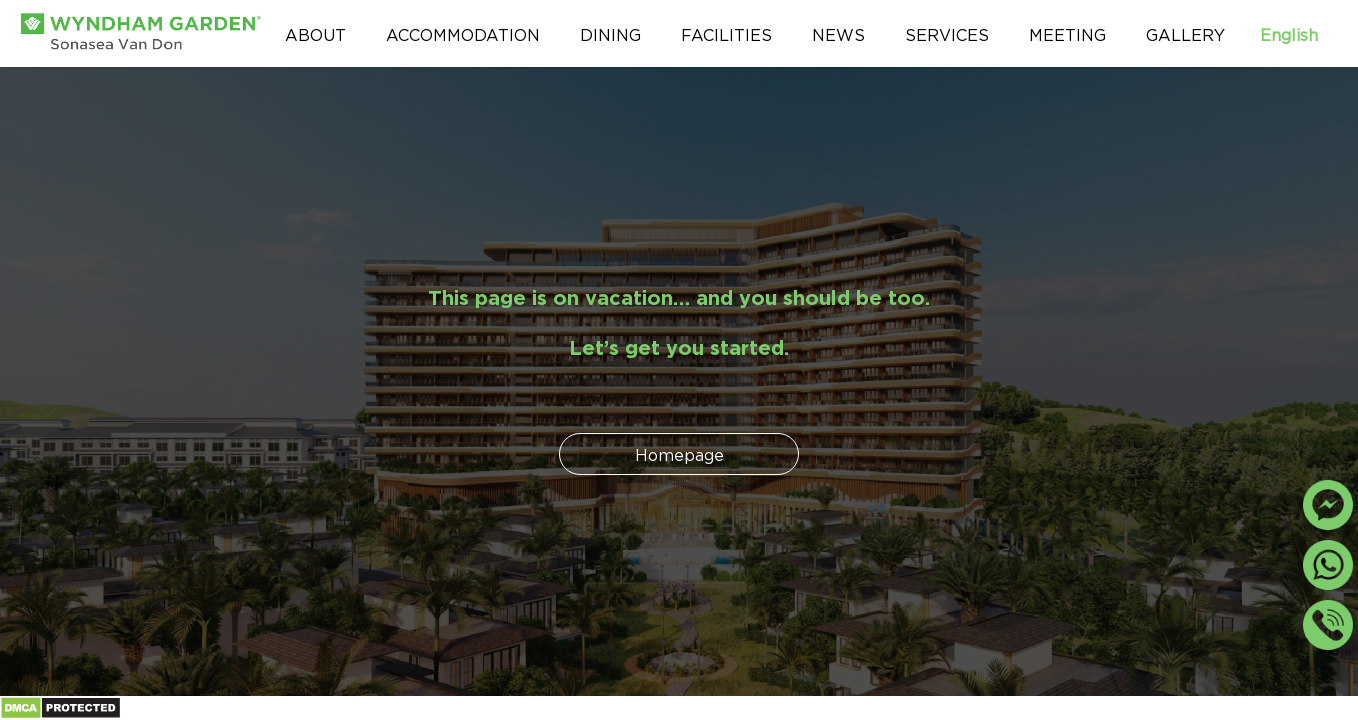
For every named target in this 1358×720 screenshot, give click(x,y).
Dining (610, 33)
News (838, 33)
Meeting (1067, 33)
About (315, 33)
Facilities (726, 33)
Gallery (1185, 33)
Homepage (679, 453)
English (1299, 33)
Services (947, 33)
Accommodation (463, 33)
